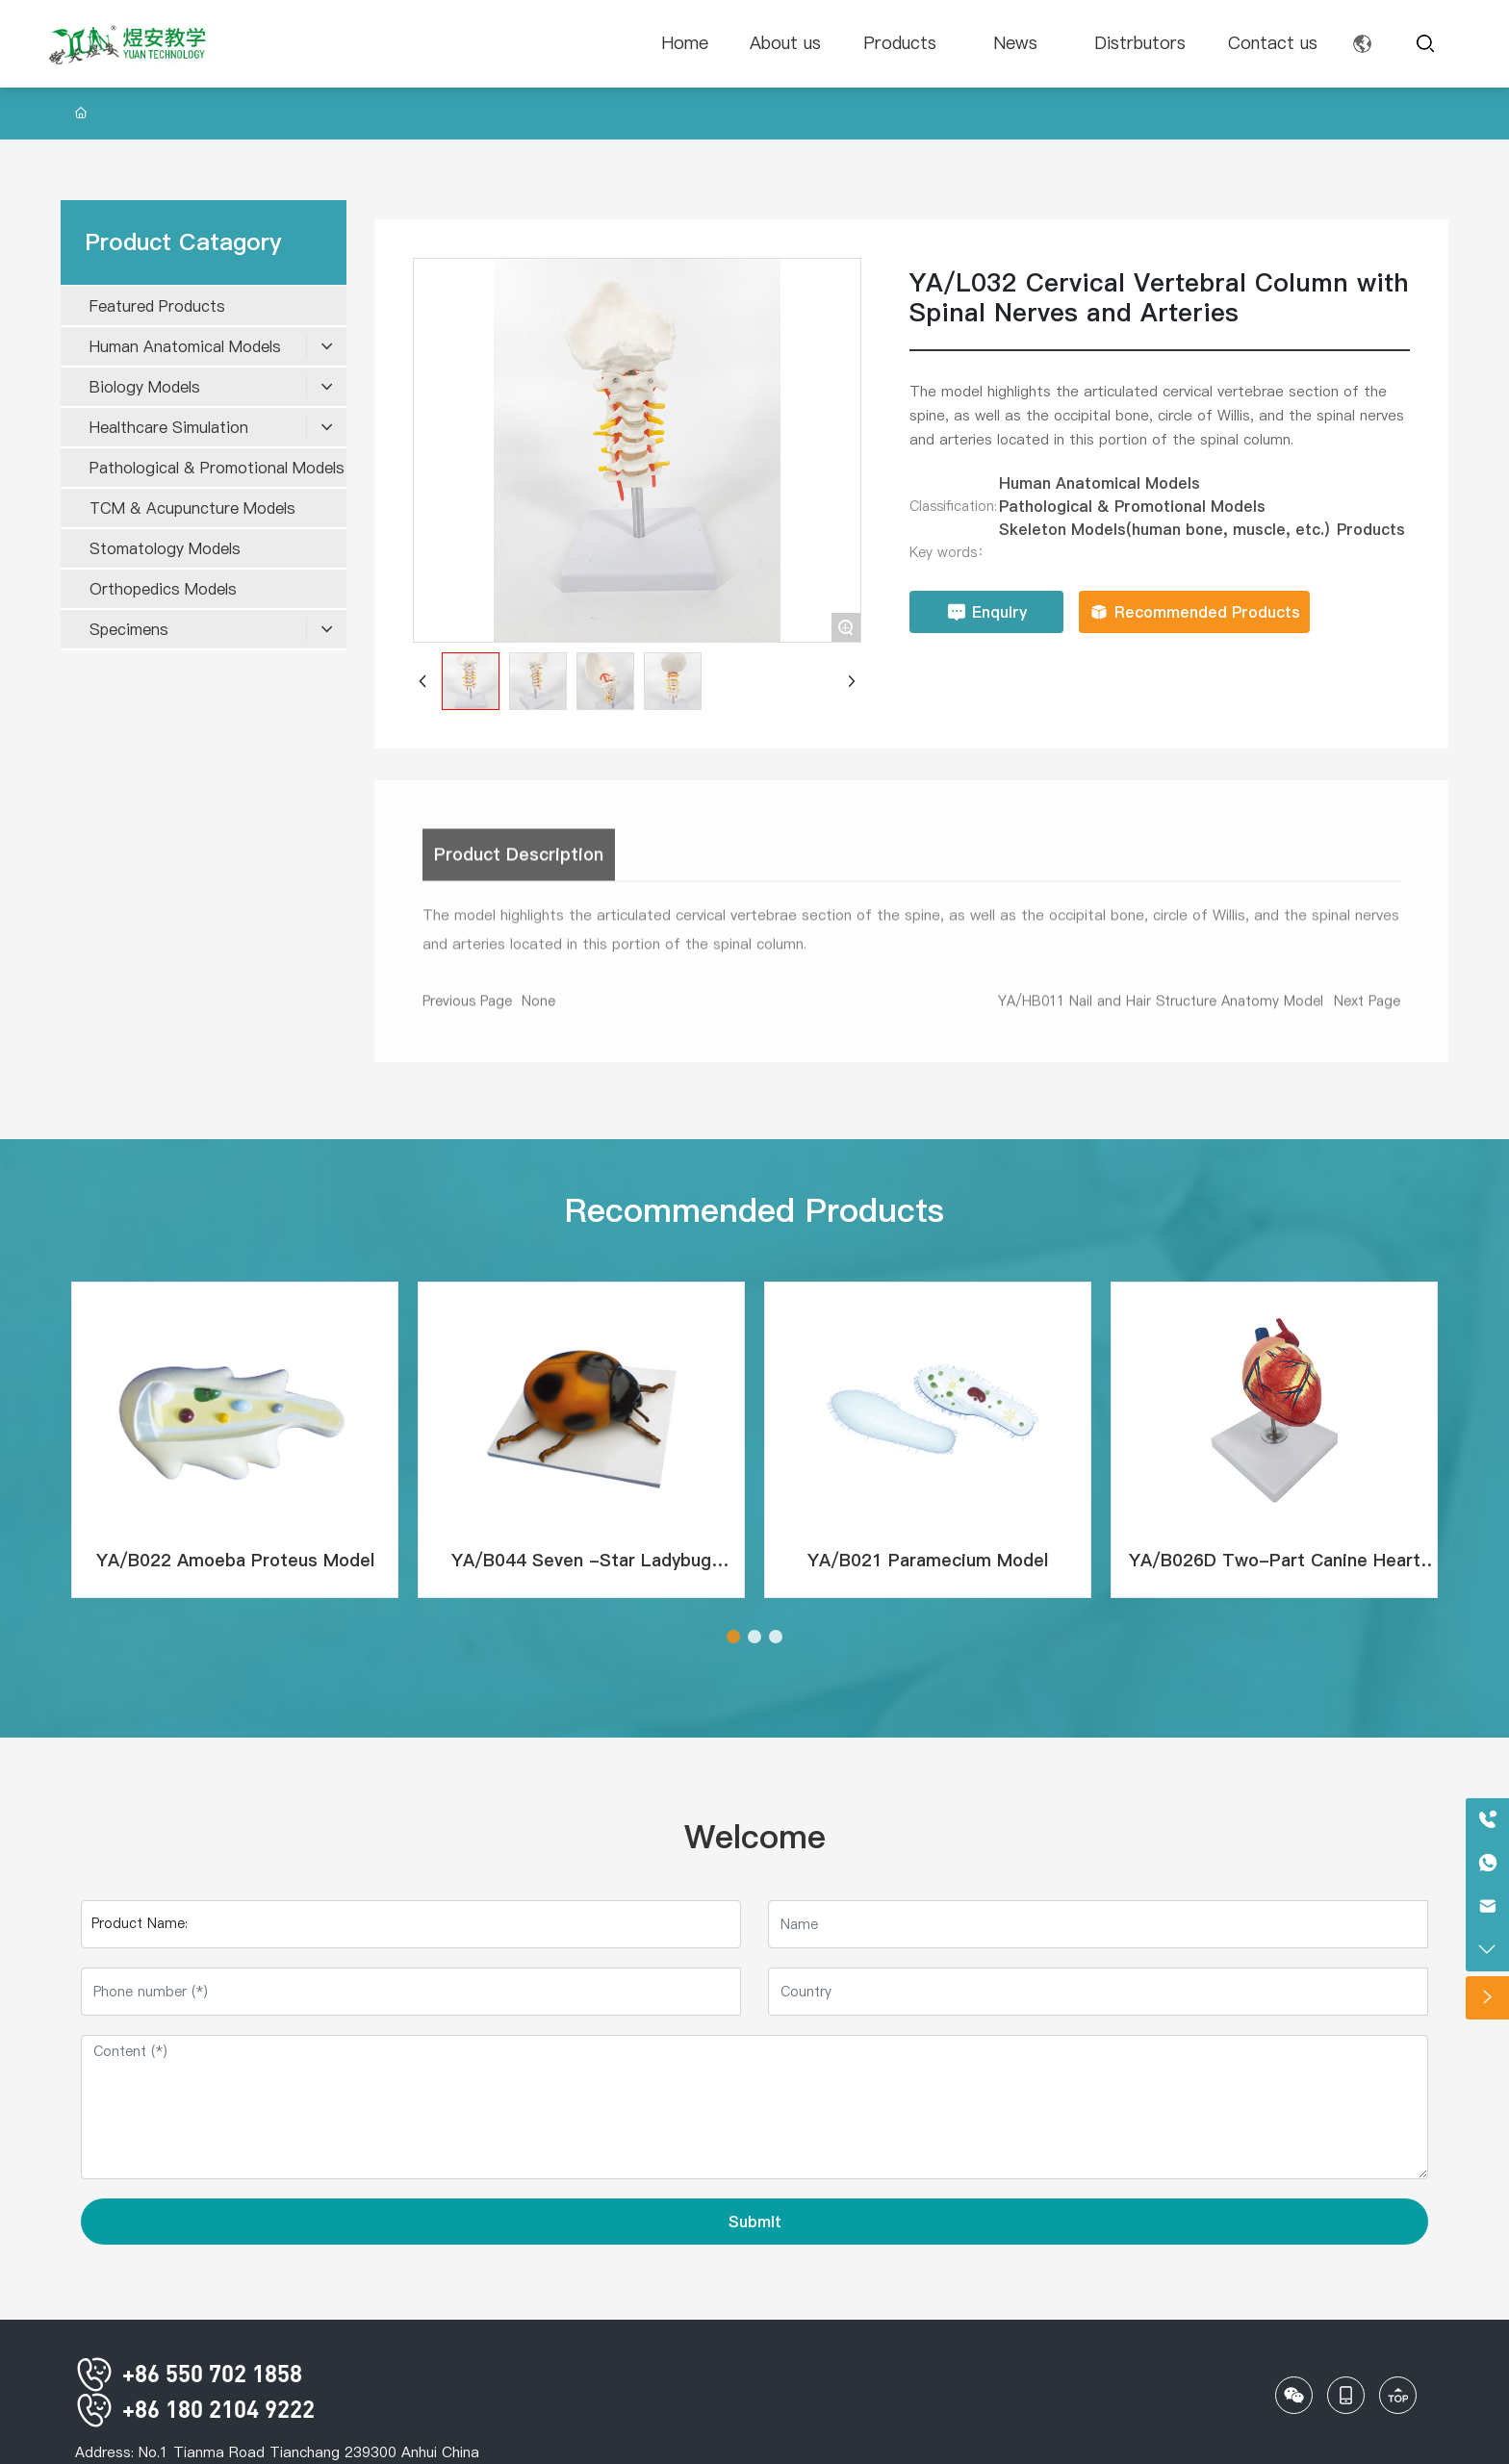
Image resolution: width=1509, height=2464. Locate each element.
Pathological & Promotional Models (1132, 506)
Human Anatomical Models (1099, 483)
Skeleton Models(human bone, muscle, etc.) (1164, 529)
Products (1371, 529)
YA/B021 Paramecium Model (927, 1560)
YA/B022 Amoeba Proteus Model (235, 1560)
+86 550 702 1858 (188, 2373)
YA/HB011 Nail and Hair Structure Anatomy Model (1160, 1011)
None (538, 1011)
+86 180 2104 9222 (195, 2409)
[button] (733, 1636)
